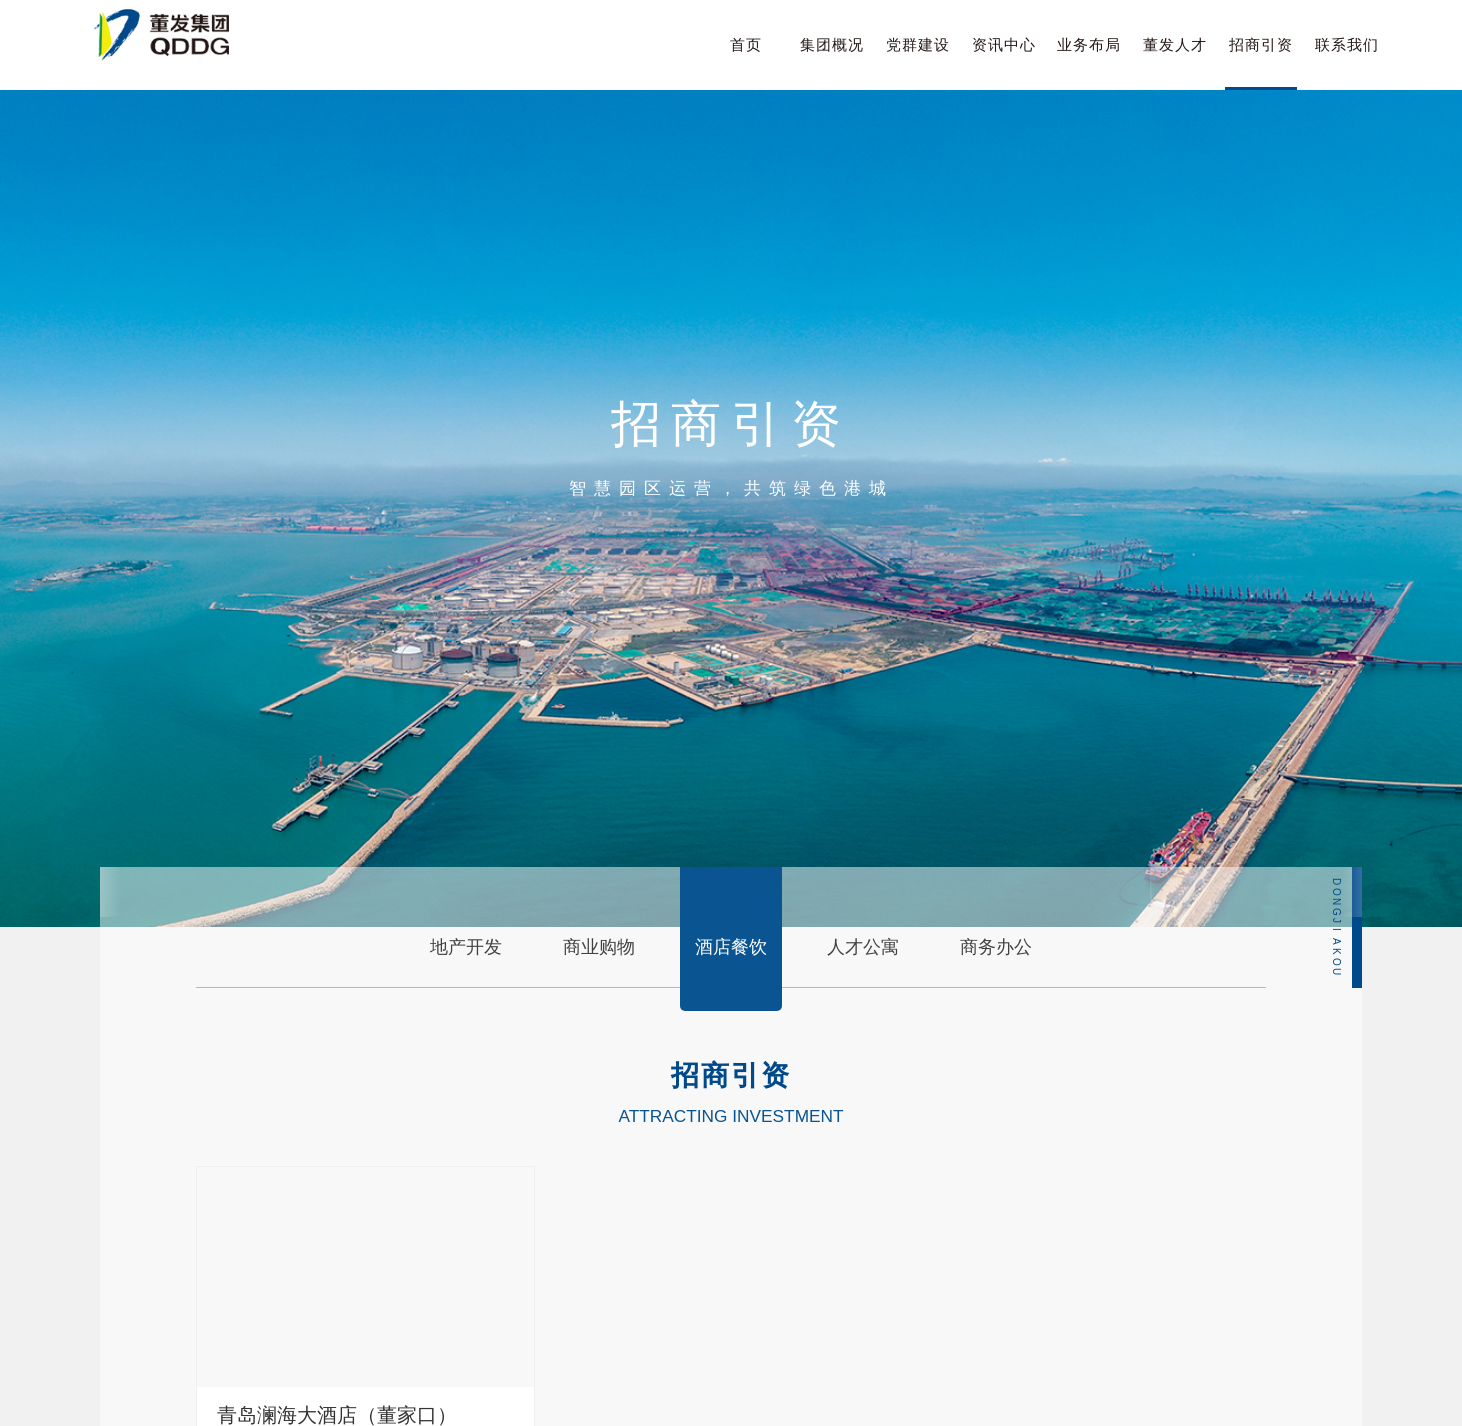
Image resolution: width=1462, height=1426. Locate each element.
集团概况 (832, 44)
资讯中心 (1004, 44)
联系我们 (1347, 44)
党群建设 (918, 44)
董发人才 (1175, 44)
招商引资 (1261, 44)
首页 (746, 44)
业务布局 (1089, 44)
